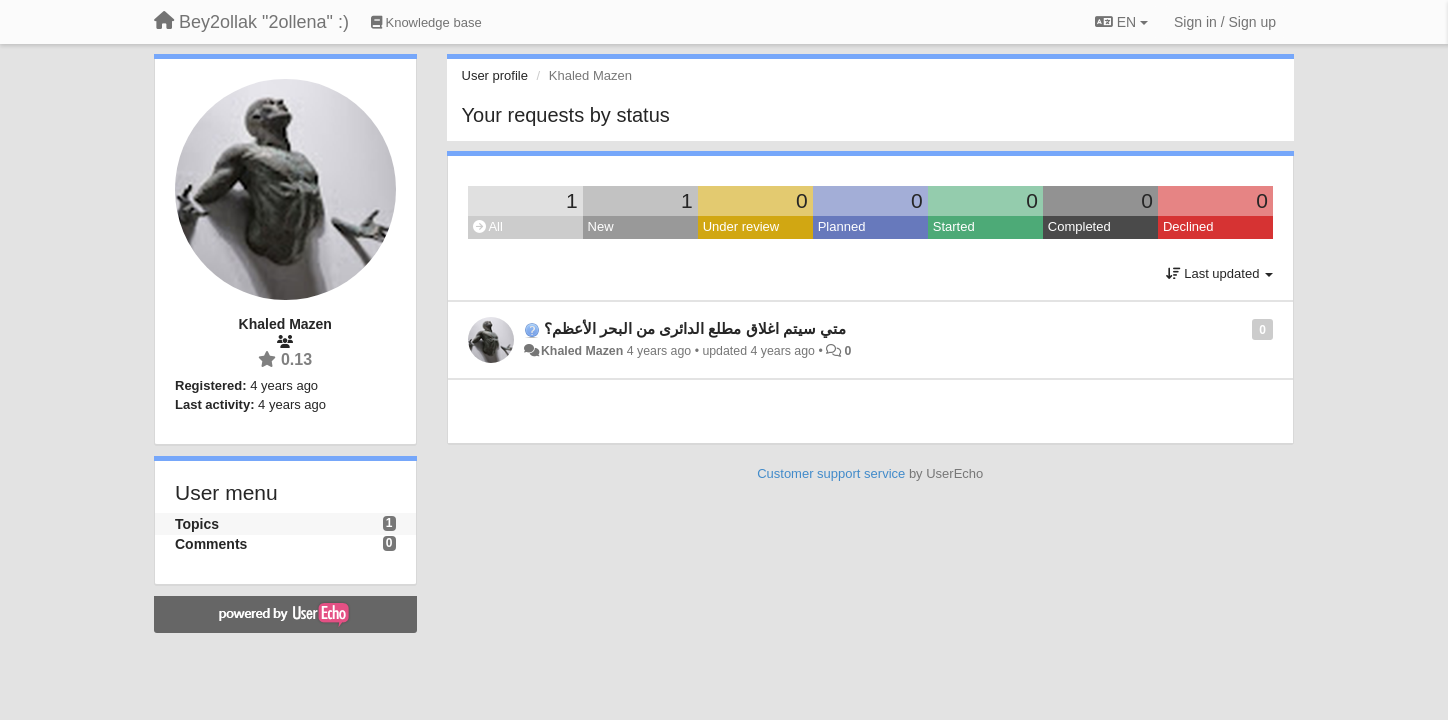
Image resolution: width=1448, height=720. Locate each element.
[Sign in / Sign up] (1225, 22)
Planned (842, 226)
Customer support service (831, 473)
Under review (741, 226)
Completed (1079, 226)
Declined (1188, 226)
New (601, 226)
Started (954, 226)
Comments (211, 544)
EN (1121, 22)
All (488, 226)
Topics (197, 524)
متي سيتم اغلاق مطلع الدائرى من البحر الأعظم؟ (695, 328)
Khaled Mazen (582, 351)
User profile (495, 75)
